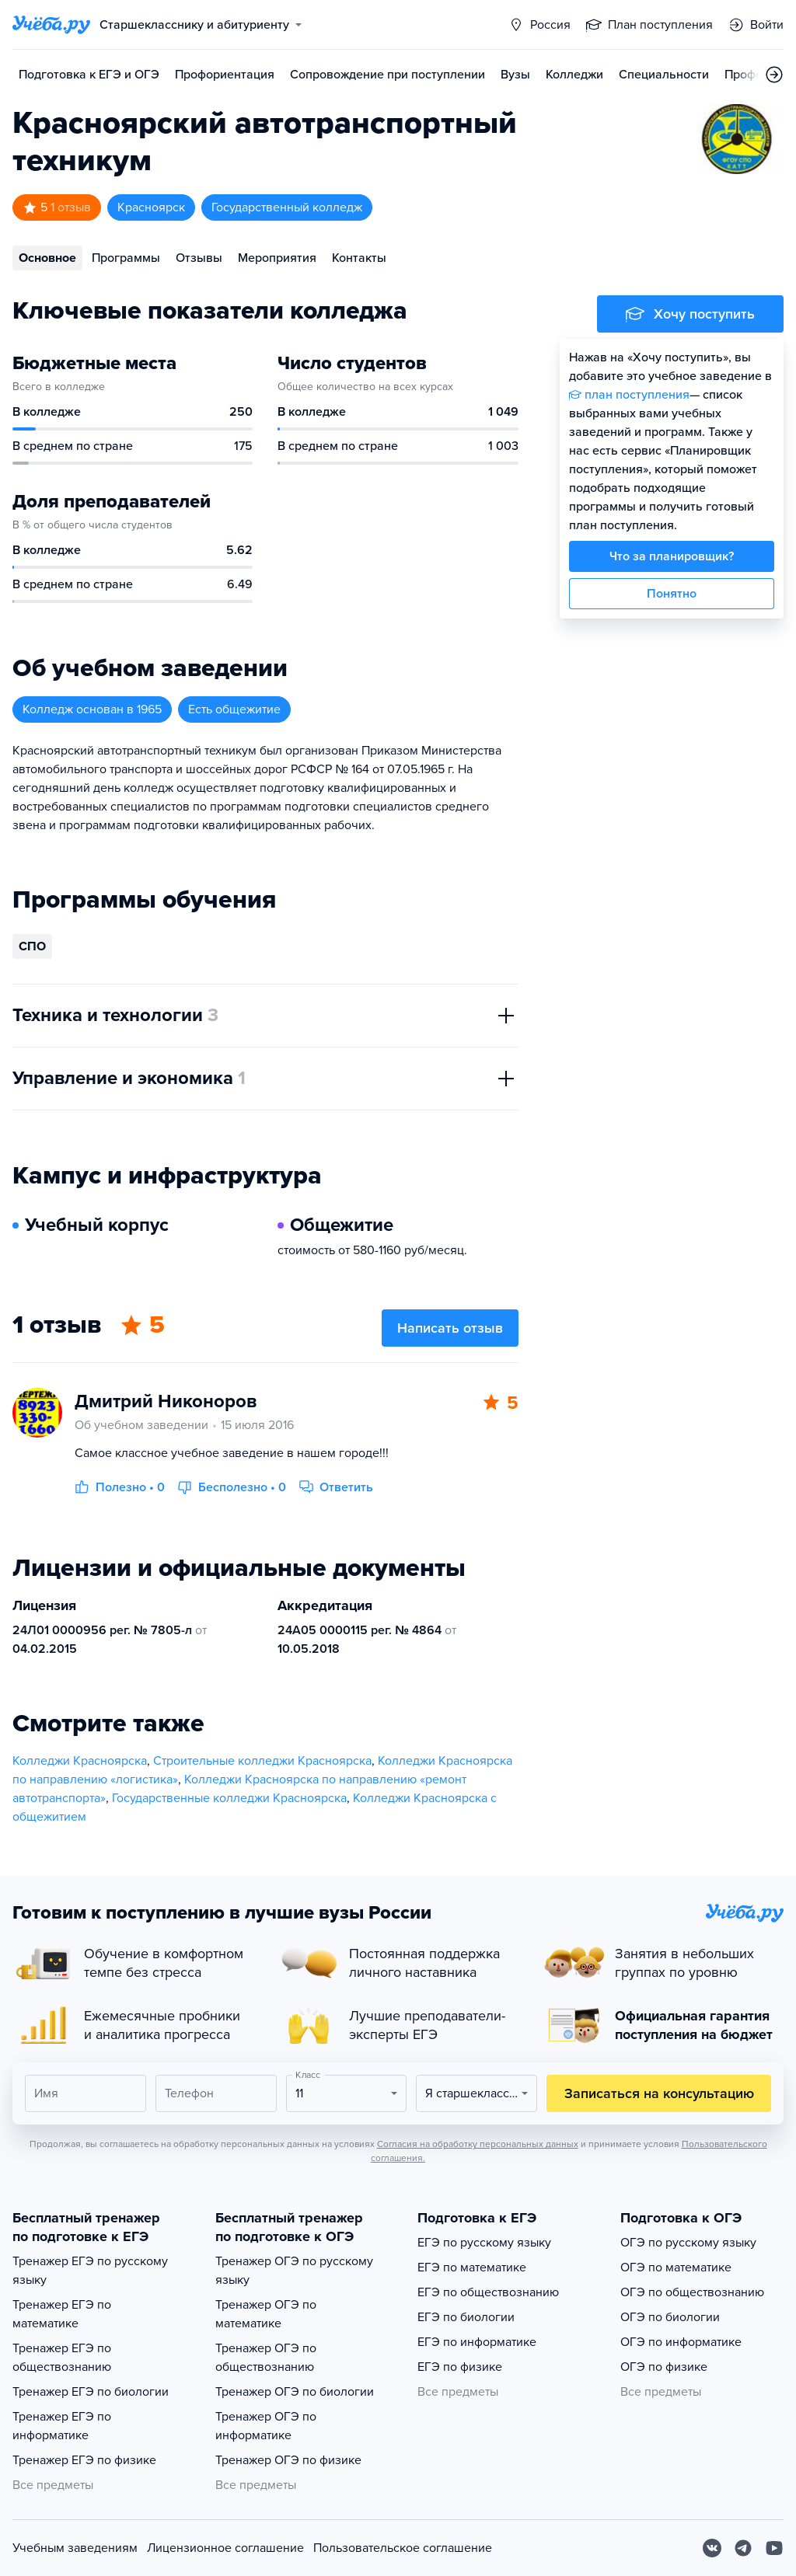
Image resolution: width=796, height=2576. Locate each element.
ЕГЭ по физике (459, 2367)
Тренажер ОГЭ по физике (288, 2460)
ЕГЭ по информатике (476, 2342)
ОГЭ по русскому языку (688, 2242)
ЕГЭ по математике (471, 2267)
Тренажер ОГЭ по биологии (294, 2392)
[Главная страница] (51, 25)
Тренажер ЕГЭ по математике (61, 2314)
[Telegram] (743, 2548)
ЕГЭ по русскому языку (484, 2242)
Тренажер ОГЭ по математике (265, 2314)
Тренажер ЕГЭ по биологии (90, 2392)
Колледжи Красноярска (79, 1761)
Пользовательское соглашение (402, 2548)
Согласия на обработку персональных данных (477, 2144)
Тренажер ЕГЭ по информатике (61, 2426)
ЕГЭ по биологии (466, 2317)
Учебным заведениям (75, 2548)
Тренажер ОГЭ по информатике (265, 2426)
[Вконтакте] (712, 2548)
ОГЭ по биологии (670, 2317)
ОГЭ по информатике (681, 2342)
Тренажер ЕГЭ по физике (84, 2460)
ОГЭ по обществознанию (692, 2292)
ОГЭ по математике (675, 2267)
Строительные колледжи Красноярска (262, 1761)
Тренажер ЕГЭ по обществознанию (61, 2358)
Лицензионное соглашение (225, 2548)
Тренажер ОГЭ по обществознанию (265, 2358)
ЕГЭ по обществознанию (488, 2292)
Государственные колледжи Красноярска (229, 1798)
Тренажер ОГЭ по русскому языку (294, 2271)
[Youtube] (774, 2548)
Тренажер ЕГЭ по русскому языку (90, 2271)
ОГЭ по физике (663, 2367)
